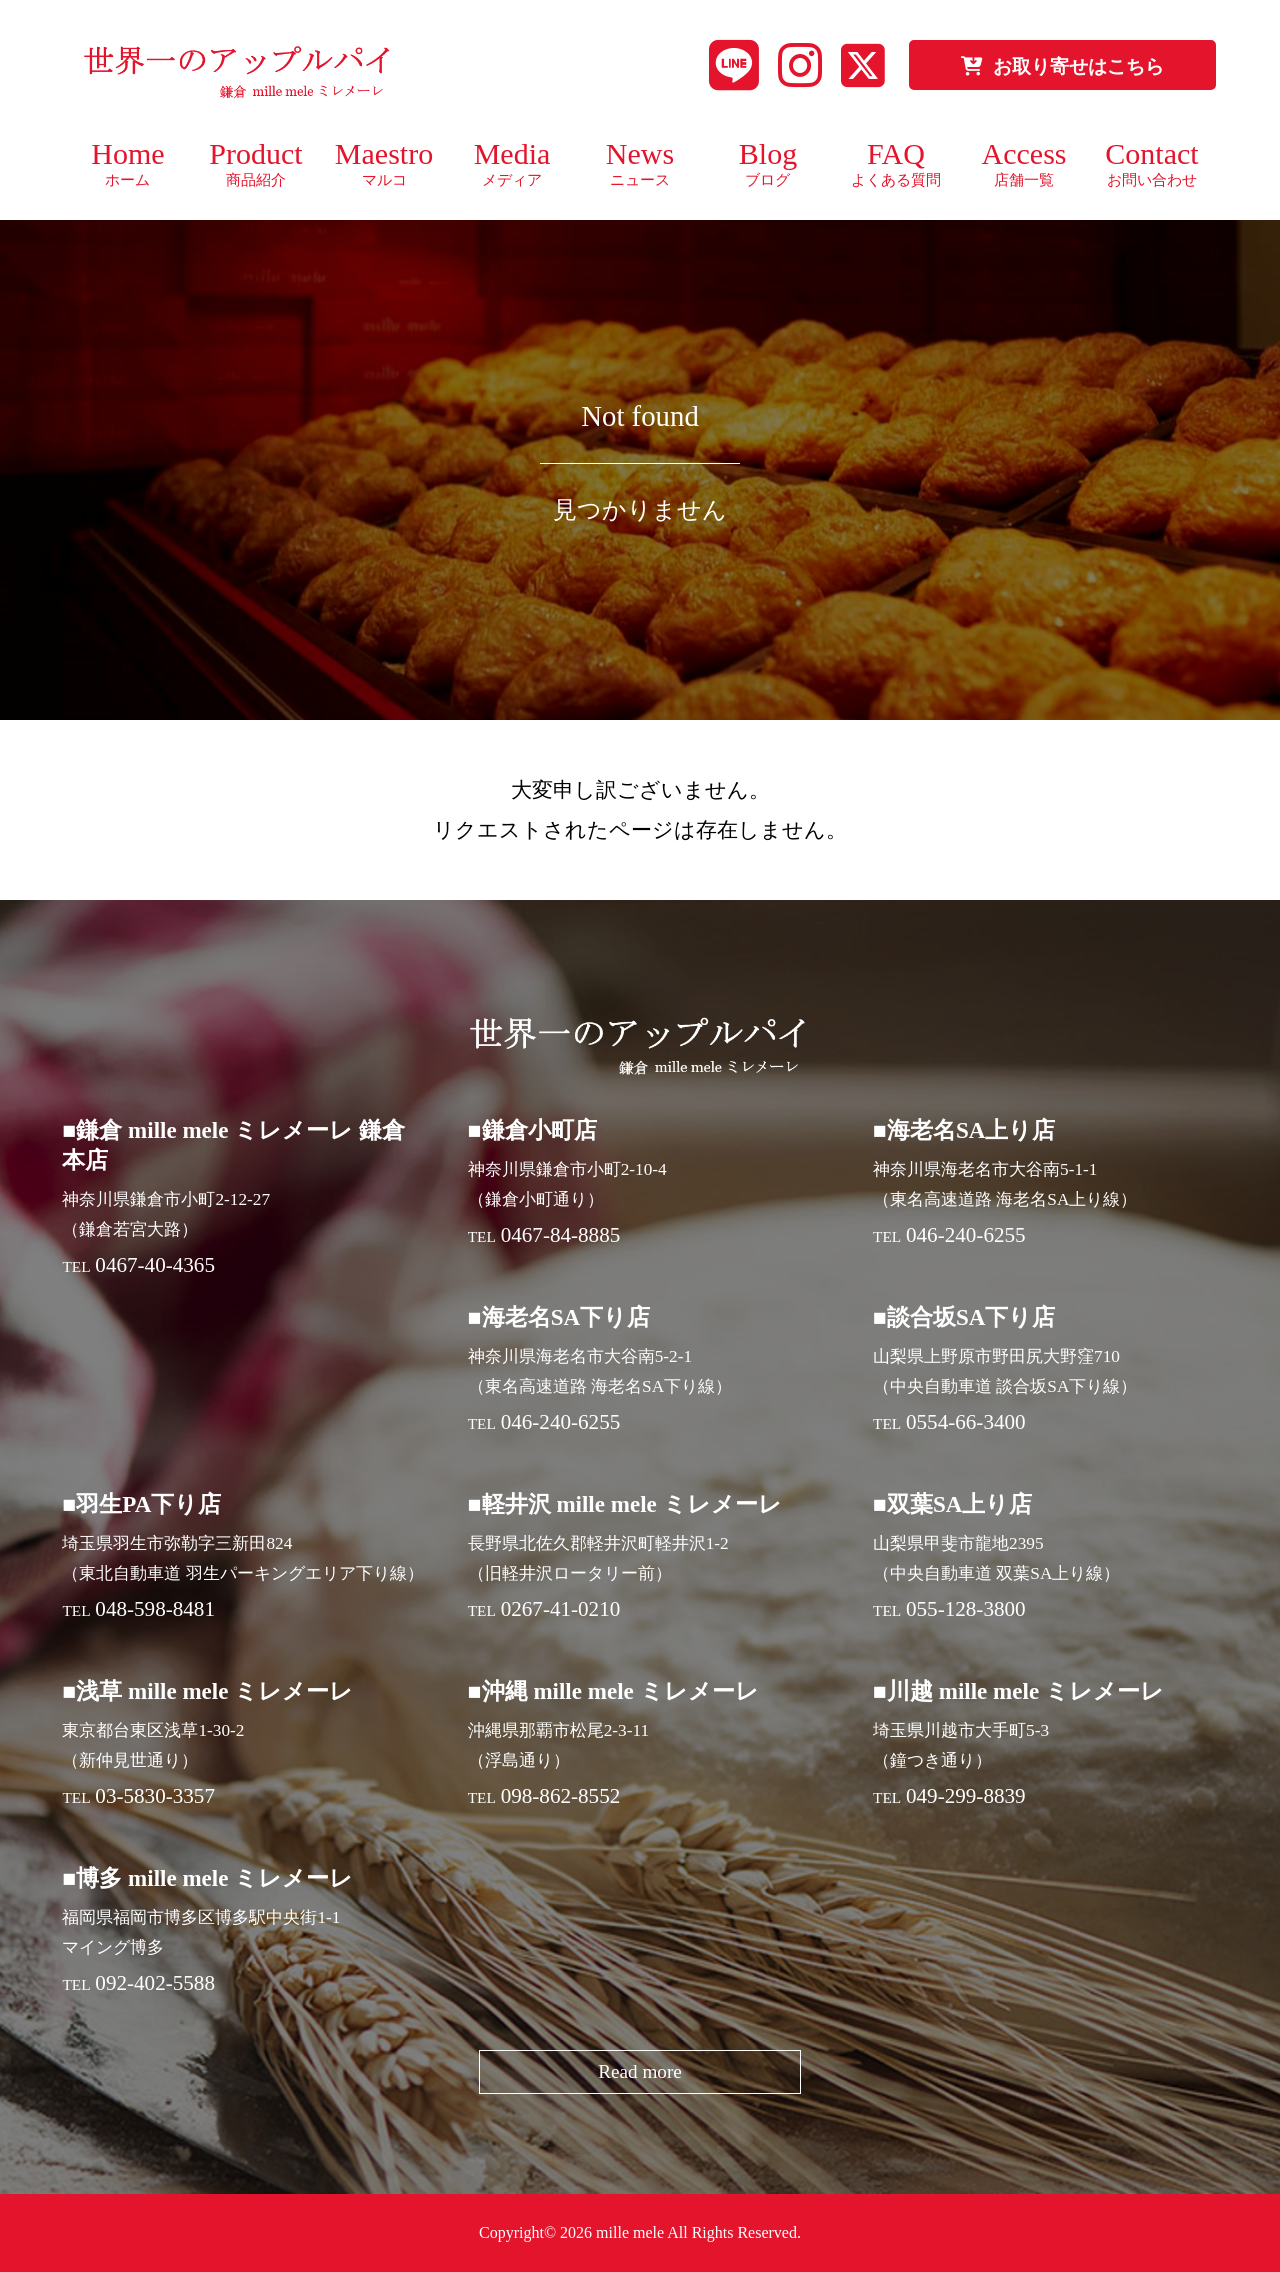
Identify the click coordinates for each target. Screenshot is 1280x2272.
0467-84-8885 (561, 1235)
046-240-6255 (966, 1235)
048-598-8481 (155, 1609)
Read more (640, 2071)
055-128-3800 (966, 1609)
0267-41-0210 (561, 1609)
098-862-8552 (561, 1796)
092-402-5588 (155, 1983)
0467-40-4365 (155, 1265)
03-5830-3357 (155, 1796)
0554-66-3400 (966, 1422)
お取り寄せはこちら (1062, 66)
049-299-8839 (966, 1796)
